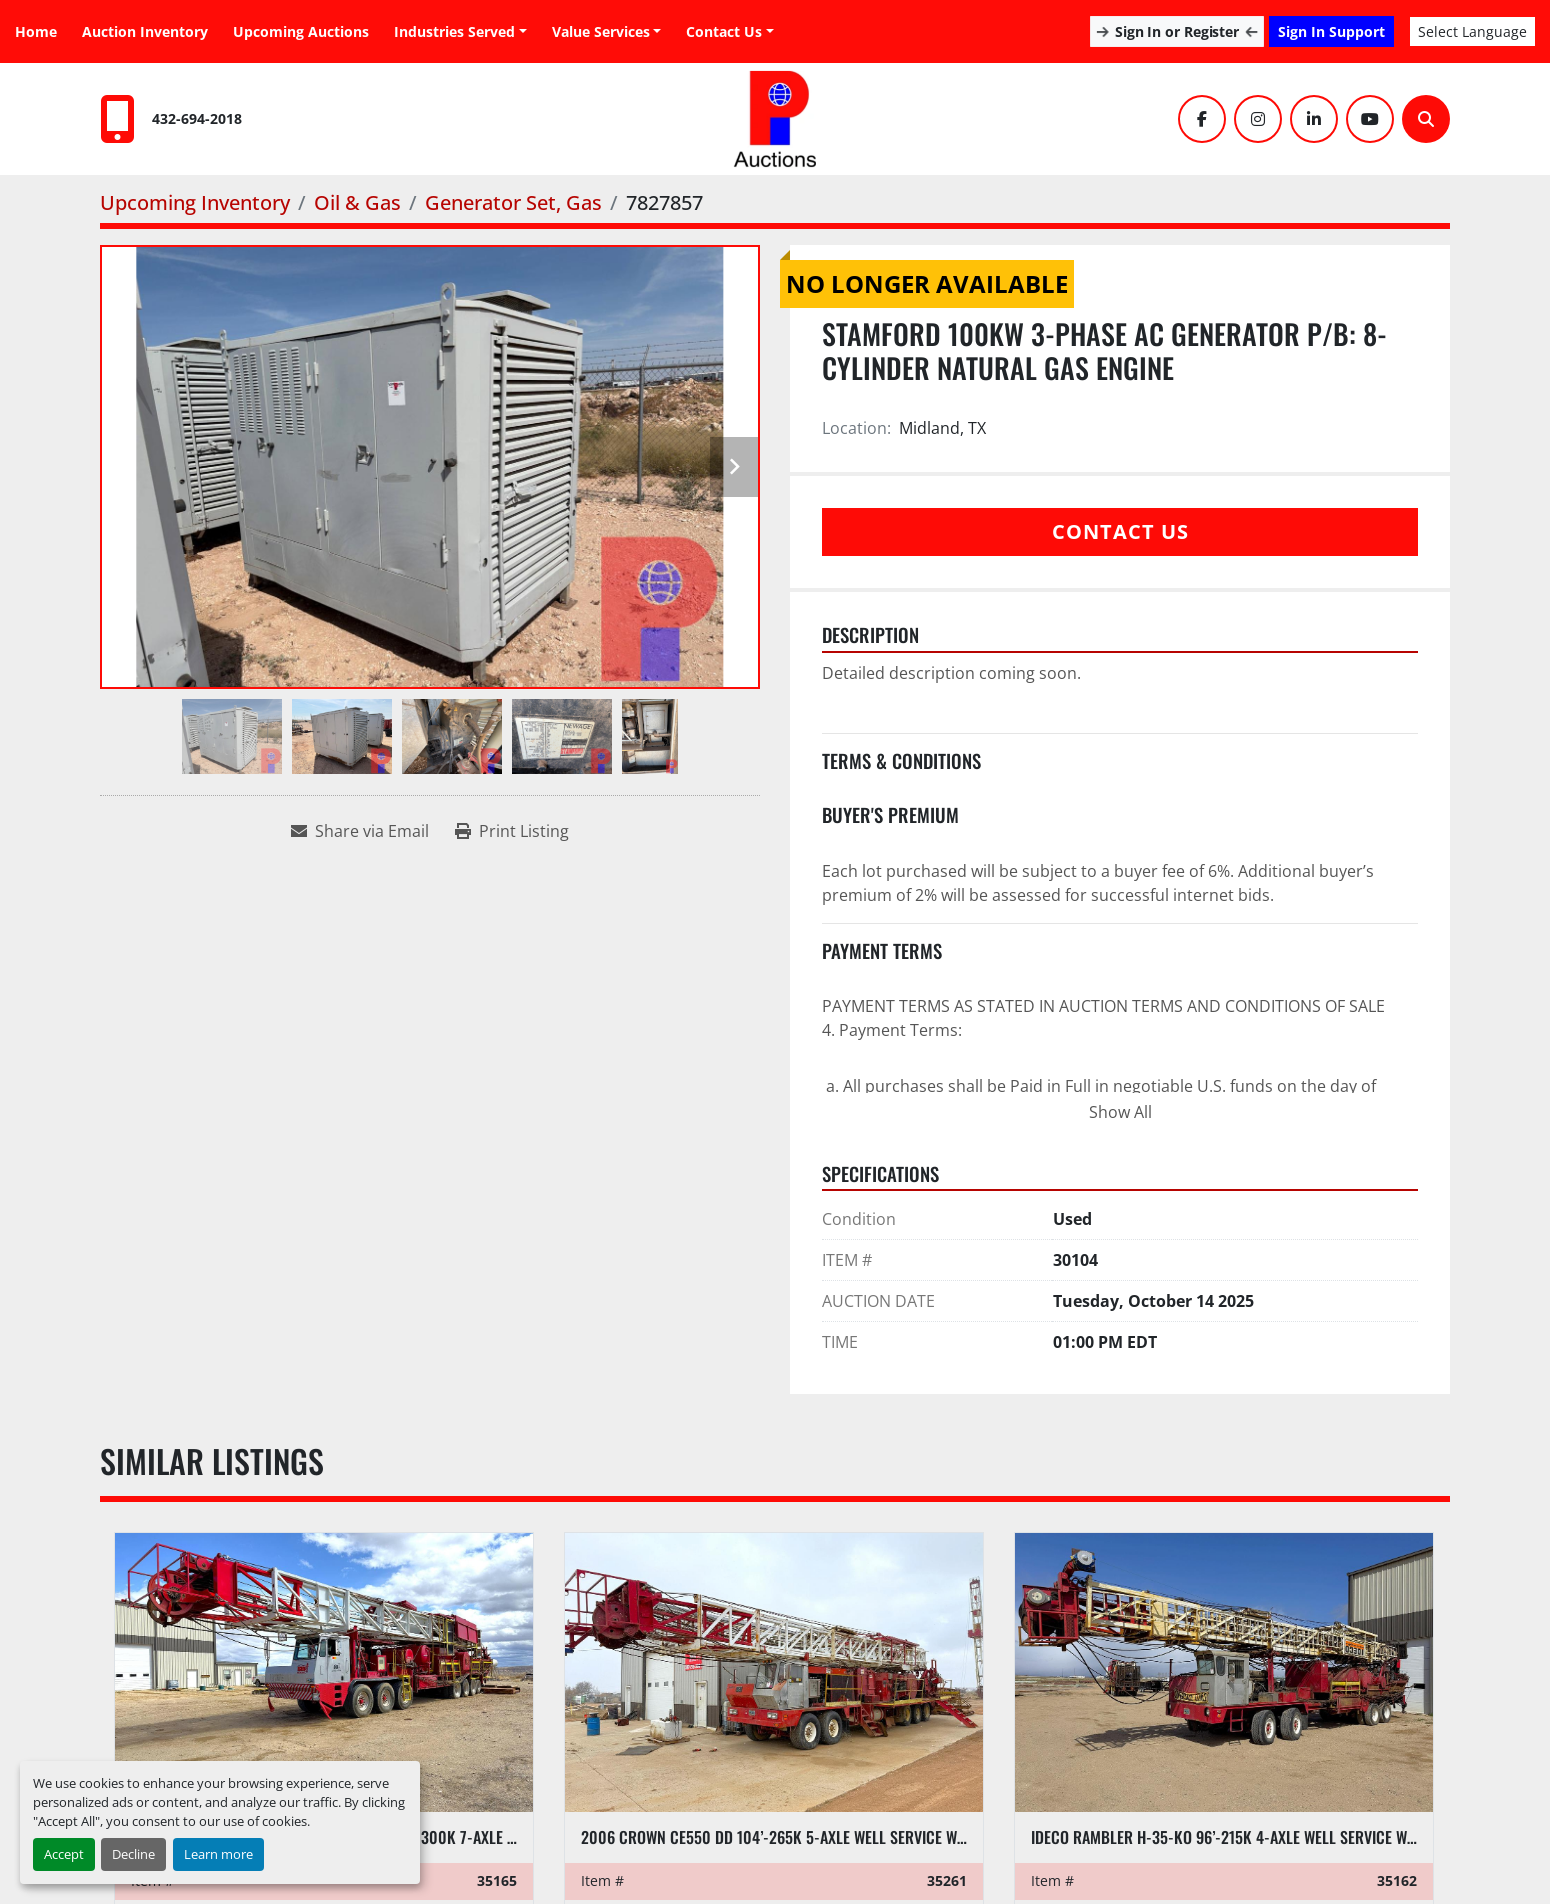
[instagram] (1258, 119)
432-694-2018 (197, 118)
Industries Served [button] (454, 31)
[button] (607, 31)
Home (36, 31)
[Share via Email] (360, 831)
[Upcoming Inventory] (195, 202)
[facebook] (1202, 119)
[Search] (1426, 119)
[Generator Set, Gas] (513, 202)
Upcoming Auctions (301, 31)
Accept (64, 1854)
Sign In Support (1331, 31)
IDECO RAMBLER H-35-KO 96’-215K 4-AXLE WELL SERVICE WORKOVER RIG (1262, 1837)
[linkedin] (1314, 119)
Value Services (601, 31)
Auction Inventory (145, 31)
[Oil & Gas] (357, 202)
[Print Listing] (512, 831)
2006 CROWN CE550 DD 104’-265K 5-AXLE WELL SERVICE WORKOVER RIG (812, 1837)
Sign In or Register (1177, 31)
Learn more (218, 1854)
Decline (133, 1854)
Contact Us (724, 31)
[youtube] (1370, 119)
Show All (1120, 1112)
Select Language (1472, 31)
